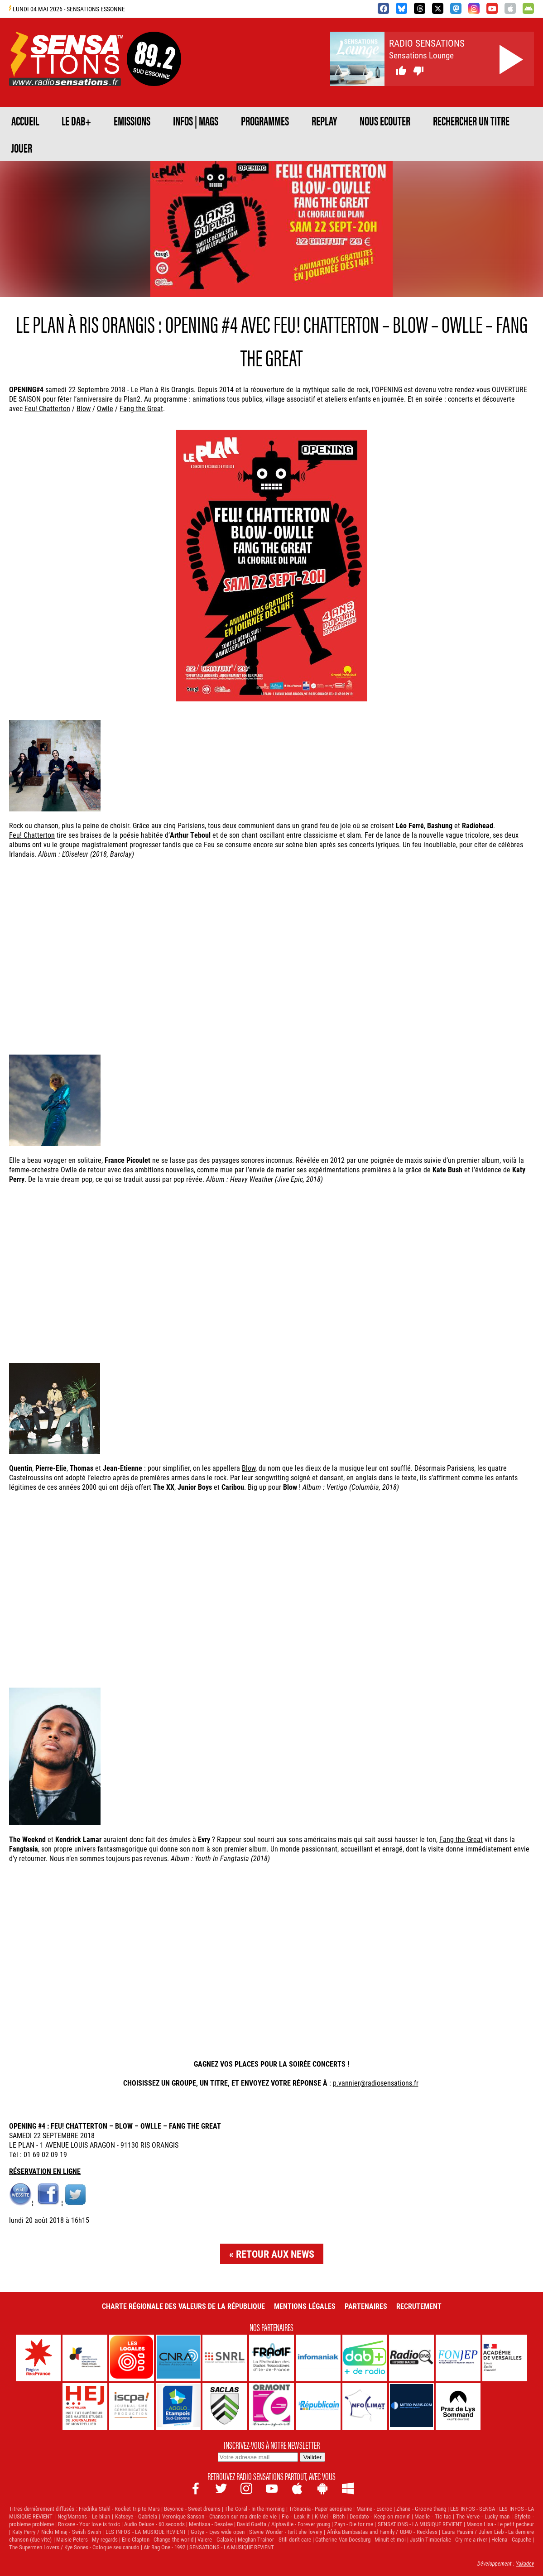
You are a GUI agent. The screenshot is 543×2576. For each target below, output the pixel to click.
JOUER (21, 147)
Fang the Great (141, 408)
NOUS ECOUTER (385, 120)
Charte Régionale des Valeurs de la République (183, 2306)
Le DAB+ (76, 120)
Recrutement (419, 2306)
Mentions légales (305, 2306)
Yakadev (525, 2563)
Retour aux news (275, 2253)
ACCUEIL (25, 120)
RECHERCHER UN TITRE (471, 120)
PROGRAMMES (265, 120)
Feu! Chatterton (47, 408)
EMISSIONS (132, 120)
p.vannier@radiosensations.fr (375, 2082)
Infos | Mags (195, 120)
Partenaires (366, 2306)
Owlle (105, 408)
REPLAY (324, 120)
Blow (84, 408)
